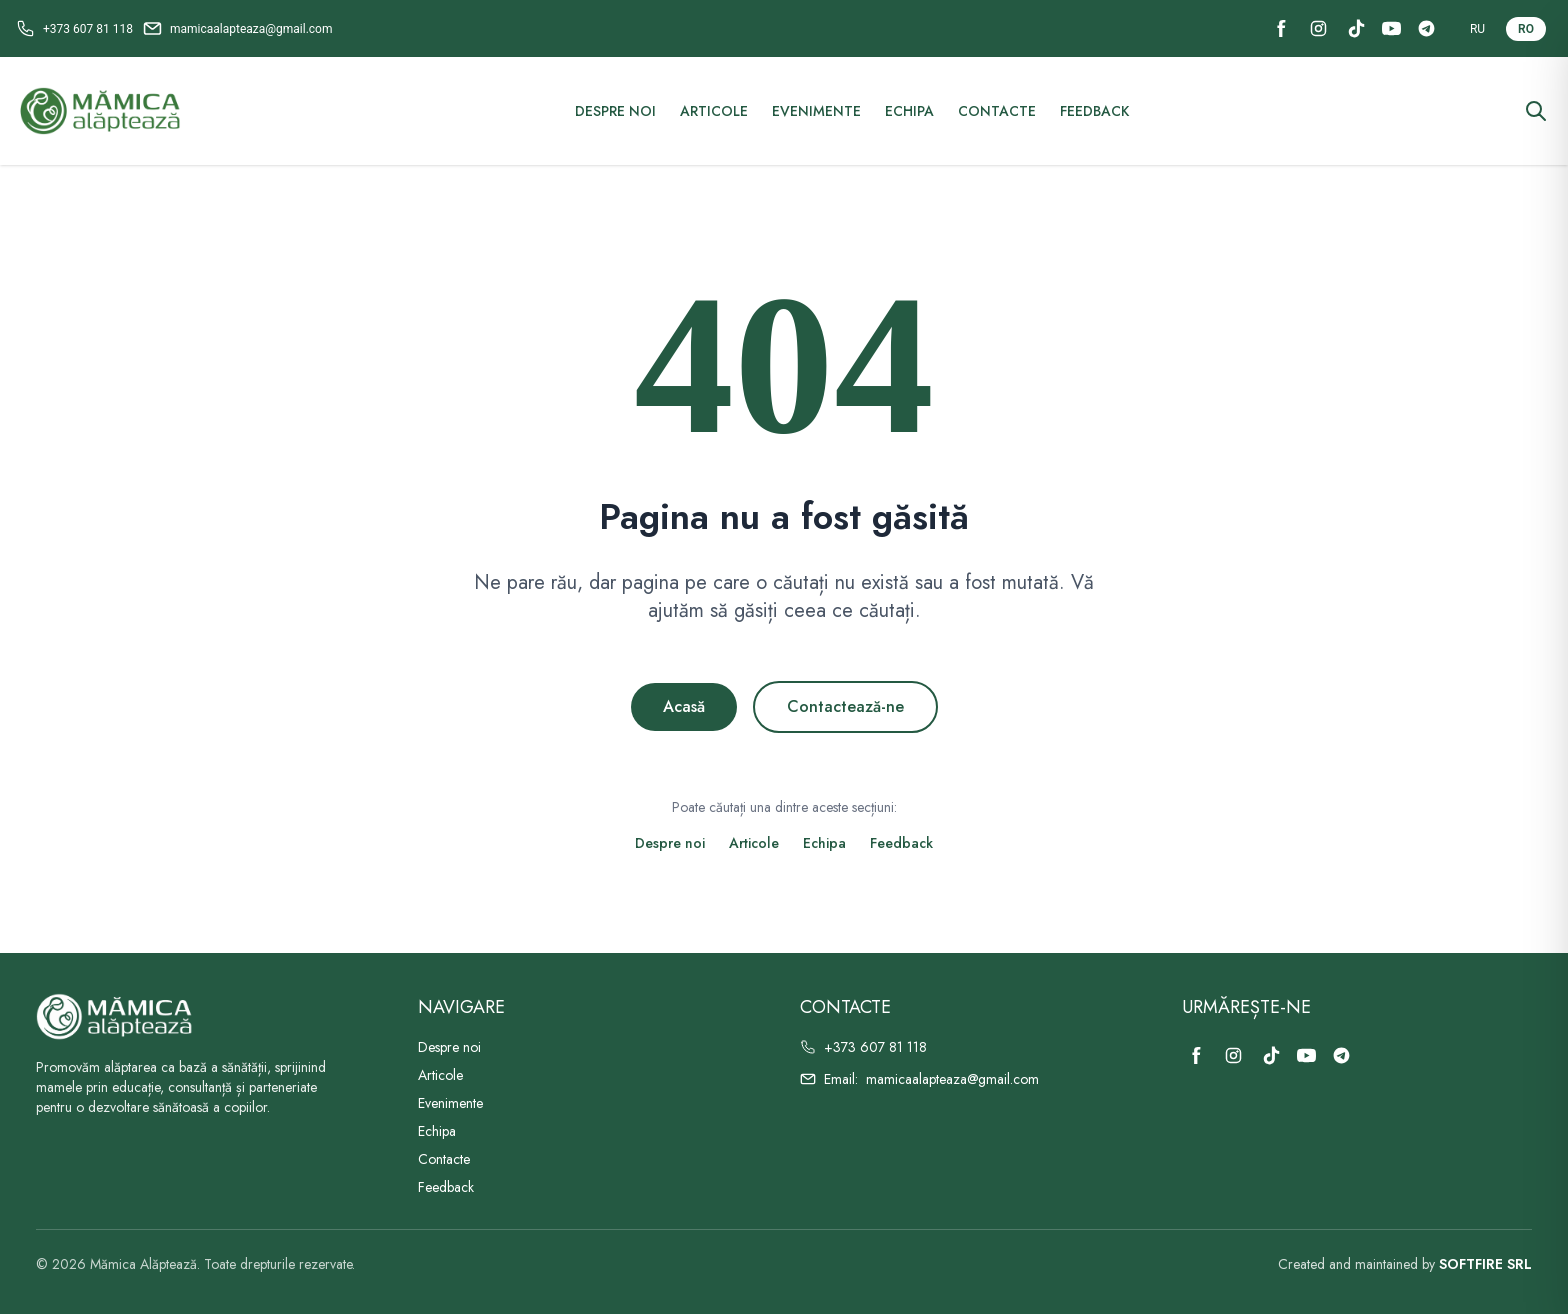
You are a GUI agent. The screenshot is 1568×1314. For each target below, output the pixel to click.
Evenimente (816, 111)
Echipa (909, 111)
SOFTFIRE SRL (1485, 1264)
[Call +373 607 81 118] (74, 28)
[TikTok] (1356, 28)
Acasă (684, 706)
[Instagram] (1318, 28)
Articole (714, 111)
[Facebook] (1281, 28)
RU (1477, 29)
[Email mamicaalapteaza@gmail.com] (238, 28)
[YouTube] (1391, 28)
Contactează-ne (845, 706)
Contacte (997, 111)
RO (1526, 29)
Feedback (1094, 111)
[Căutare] (1536, 111)
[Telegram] (1426, 28)
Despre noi (615, 111)
